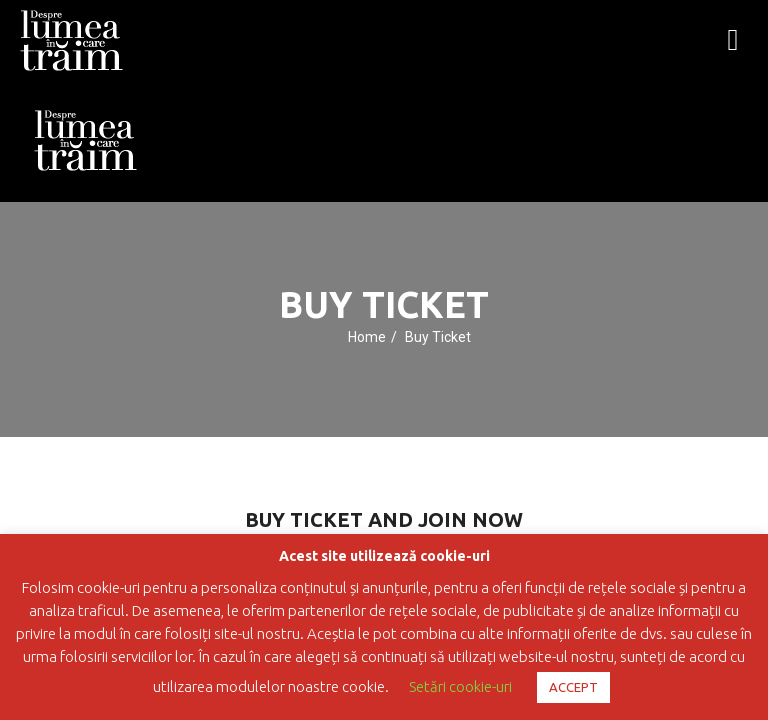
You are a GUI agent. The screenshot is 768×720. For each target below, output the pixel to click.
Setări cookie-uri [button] (460, 686)
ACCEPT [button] (573, 687)
